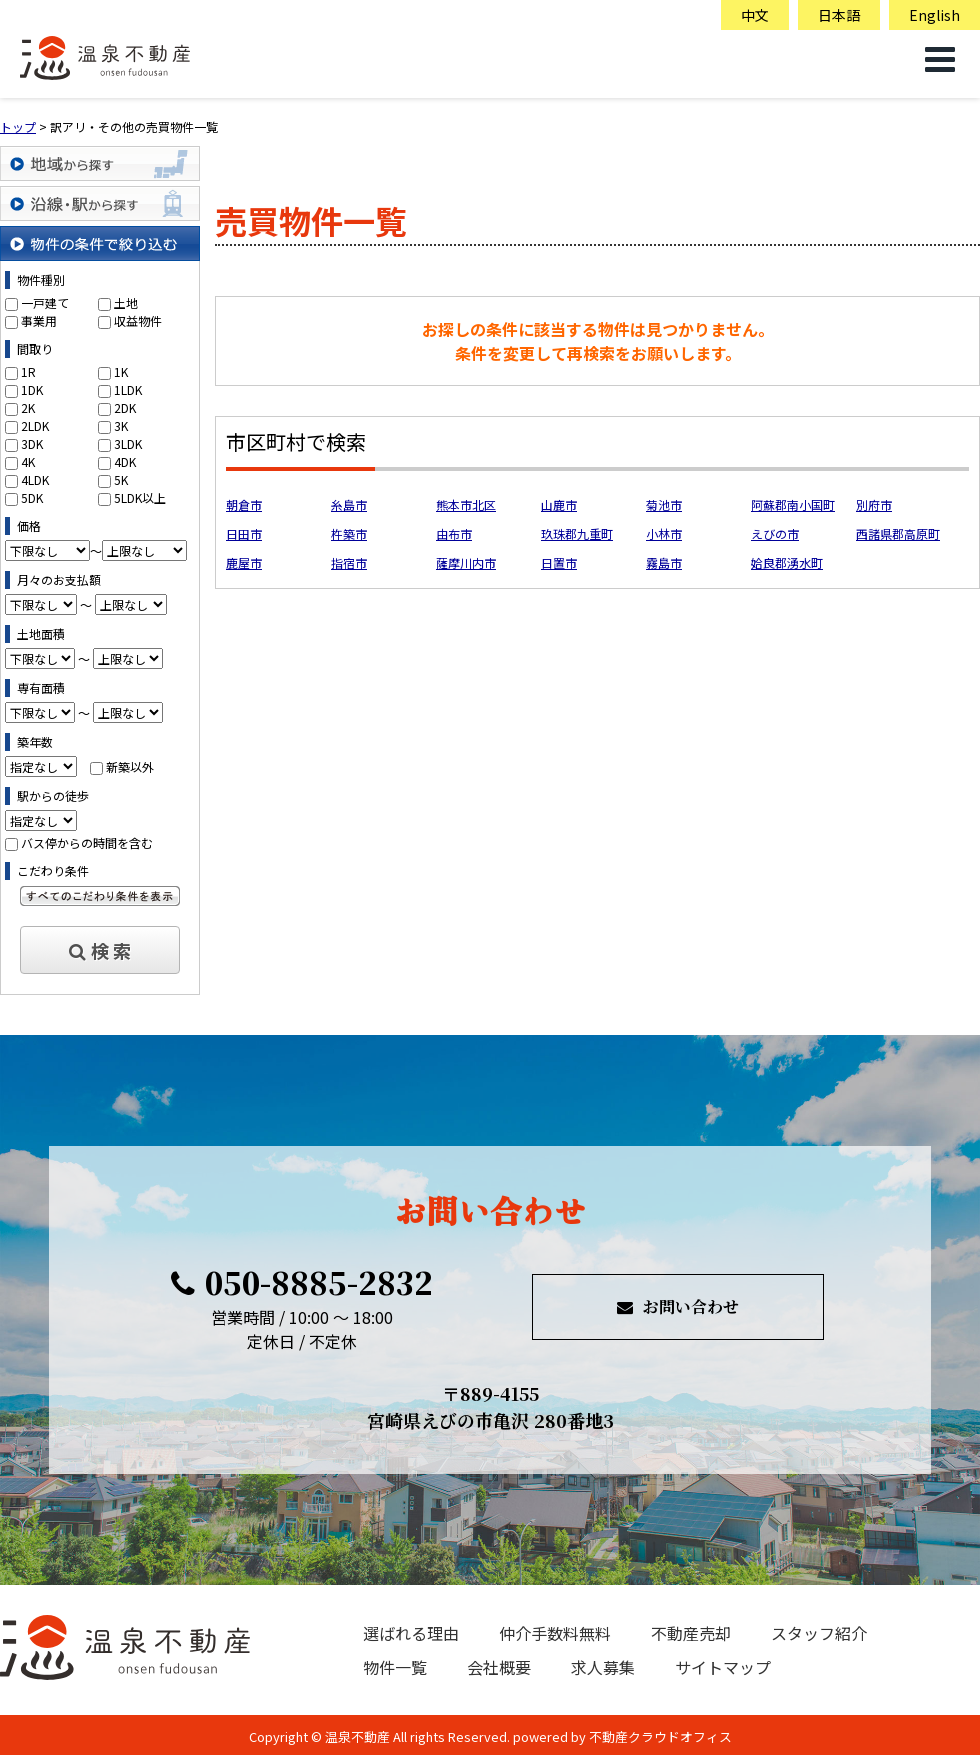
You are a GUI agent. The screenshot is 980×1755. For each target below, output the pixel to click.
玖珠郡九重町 (577, 533)
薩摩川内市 (466, 562)
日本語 (839, 15)
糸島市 (349, 504)
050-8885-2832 (302, 1282)
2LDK (35, 425)
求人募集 (603, 1667)
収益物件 (138, 320)
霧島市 (664, 562)
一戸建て (45, 302)
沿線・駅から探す (100, 203)
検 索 (100, 950)
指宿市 (349, 562)
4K (28, 461)
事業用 (39, 320)
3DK (32, 443)
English (934, 15)
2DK (125, 407)
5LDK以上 (140, 497)
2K (28, 407)
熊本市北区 (466, 504)
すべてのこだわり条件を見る (100, 896)
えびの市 (775, 533)
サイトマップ (723, 1667)
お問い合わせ (678, 1306)
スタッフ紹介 (819, 1633)
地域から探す (100, 163)
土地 (126, 302)
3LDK (128, 443)
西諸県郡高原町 (898, 533)
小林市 (664, 533)
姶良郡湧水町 (787, 562)
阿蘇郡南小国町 (793, 504)
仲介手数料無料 (555, 1633)
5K (121, 479)
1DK (32, 389)
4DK (125, 461)
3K (121, 425)
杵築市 (349, 533)
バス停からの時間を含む (87, 842)
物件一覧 (395, 1667)
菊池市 (664, 504)
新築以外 (130, 766)
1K (121, 371)
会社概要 (499, 1667)
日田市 (244, 533)
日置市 (559, 562)
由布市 (454, 533)
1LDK (128, 389)
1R (28, 371)
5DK (32, 497)
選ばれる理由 (411, 1633)
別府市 (874, 504)
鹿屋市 (244, 562)
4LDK (35, 479)
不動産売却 (691, 1633)
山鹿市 (559, 504)
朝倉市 (244, 504)
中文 (755, 15)
